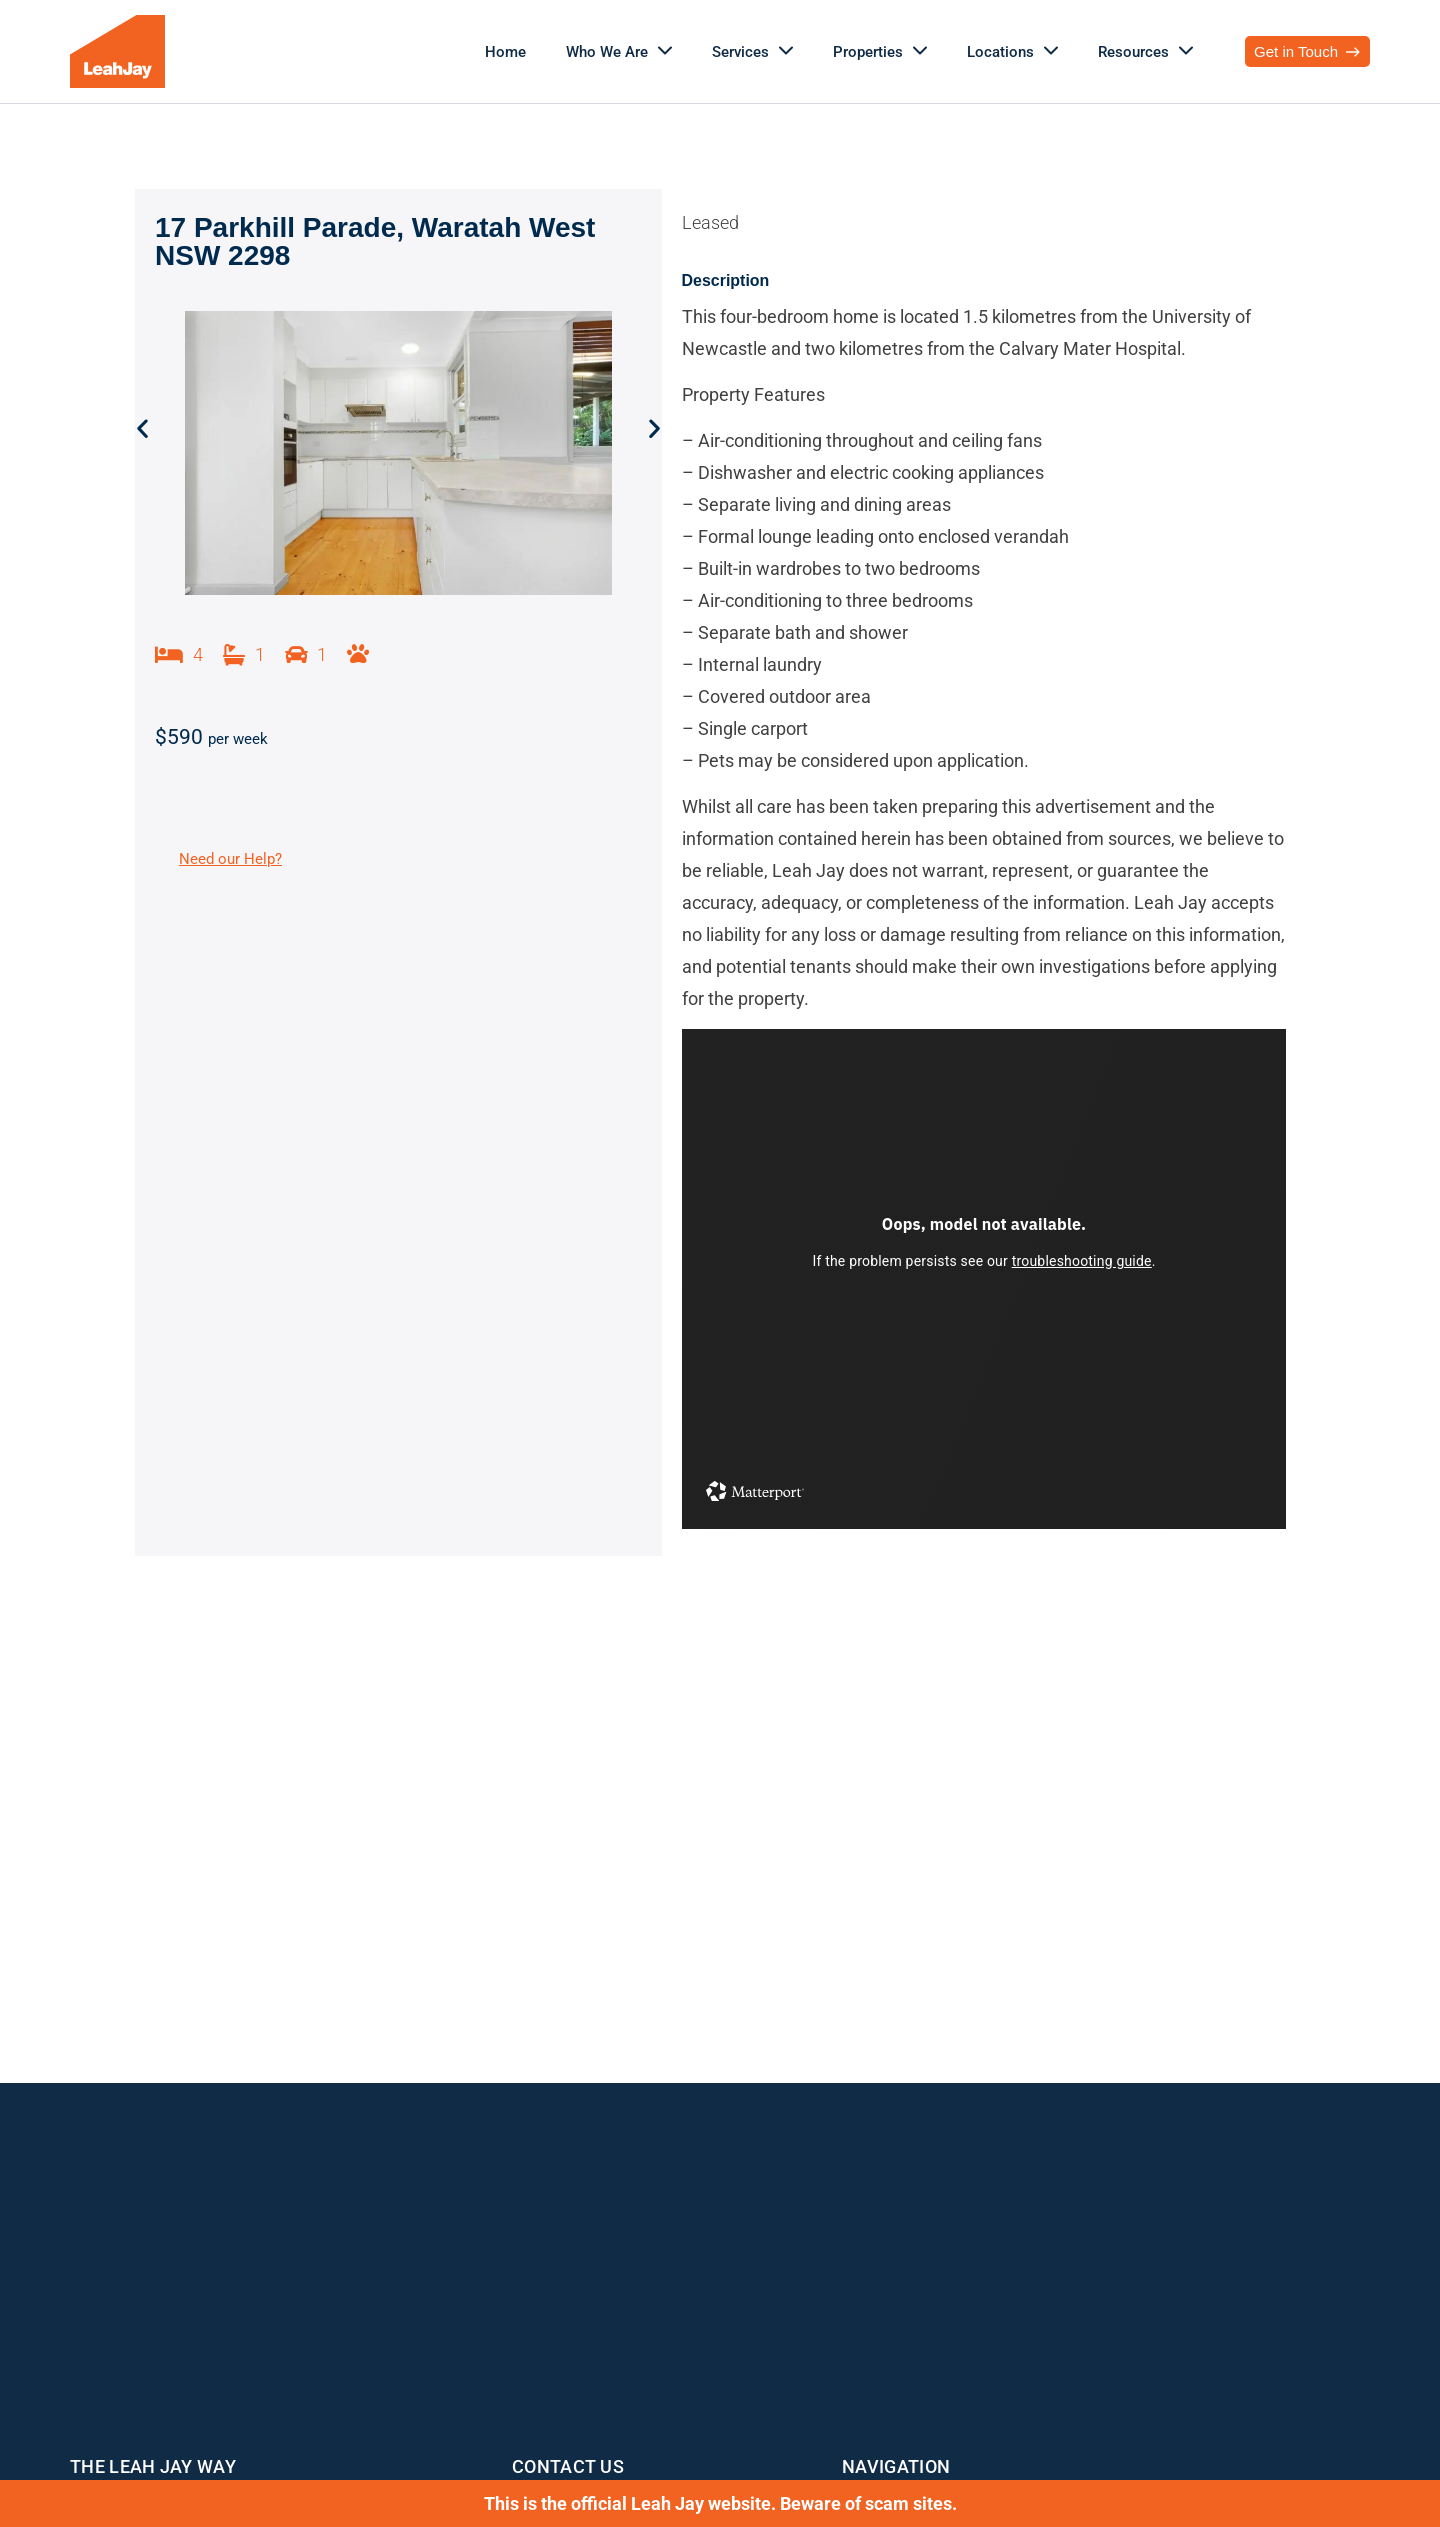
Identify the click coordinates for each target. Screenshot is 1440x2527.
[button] (142, 428)
